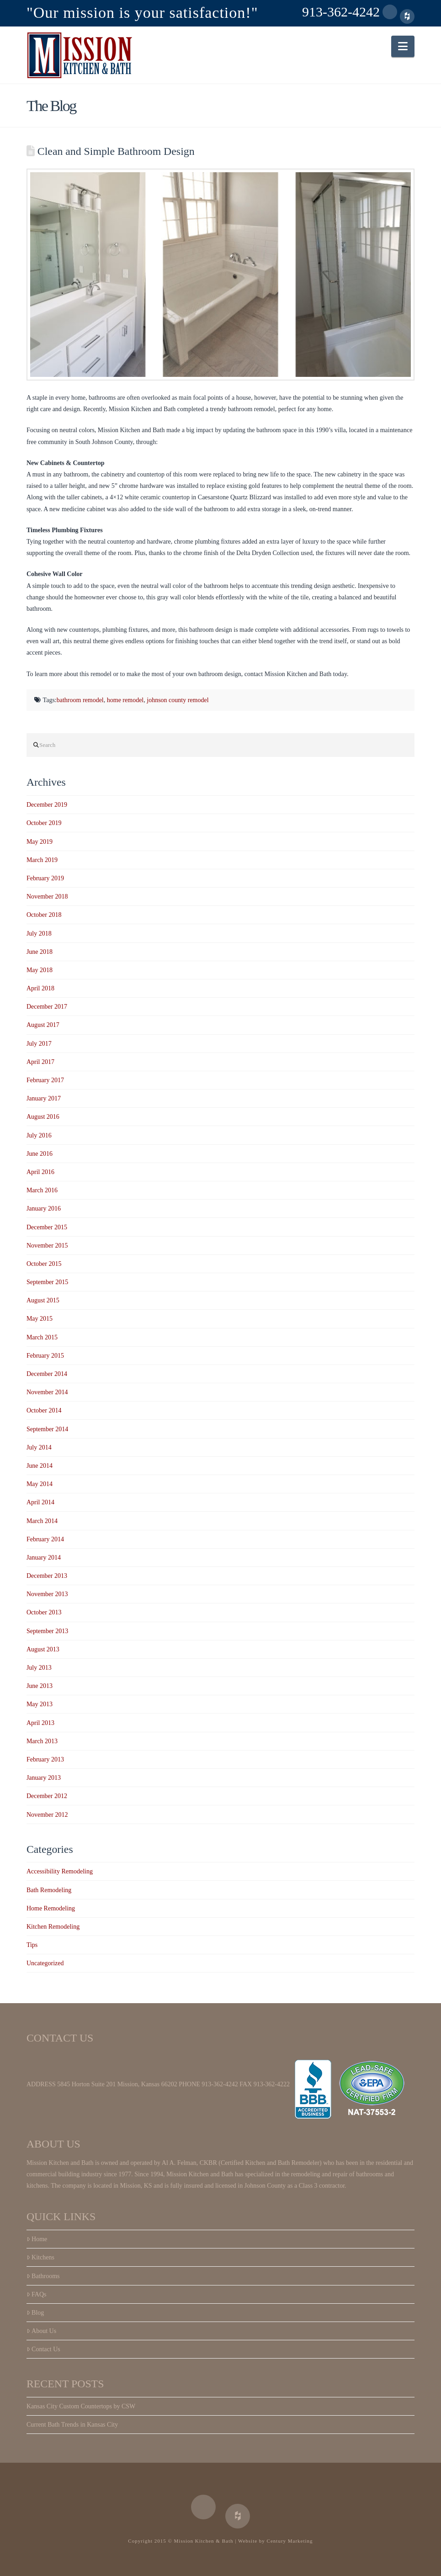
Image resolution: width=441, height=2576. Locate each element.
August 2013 (43, 1649)
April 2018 (40, 988)
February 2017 (45, 1080)
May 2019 (40, 841)
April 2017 (40, 1061)
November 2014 (47, 1392)
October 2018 (44, 914)
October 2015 (44, 1263)
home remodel (125, 700)
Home (37, 2239)
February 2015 (45, 1355)
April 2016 (40, 1172)
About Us (41, 2330)
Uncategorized (45, 1963)
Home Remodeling (51, 1908)
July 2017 (39, 1043)
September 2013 (47, 1631)
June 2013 (40, 1685)
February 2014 (45, 1539)
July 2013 (39, 1667)
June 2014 (40, 1465)
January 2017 (44, 1098)
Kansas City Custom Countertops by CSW (81, 2406)
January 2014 (44, 1557)
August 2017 (43, 1024)
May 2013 (40, 1704)
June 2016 (40, 1153)
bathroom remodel (80, 700)
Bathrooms (43, 2276)
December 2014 (47, 1373)
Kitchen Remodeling (53, 1926)
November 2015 (47, 1245)
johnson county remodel (177, 700)
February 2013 (45, 1759)
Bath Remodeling (49, 1890)
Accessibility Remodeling (60, 1871)
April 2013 (40, 1722)
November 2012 (47, 1814)
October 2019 (44, 823)
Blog (35, 2312)
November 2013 (47, 1594)
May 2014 (40, 1484)
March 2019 (42, 860)
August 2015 (43, 1300)
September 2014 (47, 1429)
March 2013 (42, 1741)
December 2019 (47, 804)
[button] (402, 46)
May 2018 (40, 970)
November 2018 (47, 896)
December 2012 (47, 1796)
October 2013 (44, 1612)
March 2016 (42, 1190)
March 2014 (42, 1521)
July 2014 (39, 1447)
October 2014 (44, 1410)
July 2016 (39, 1135)
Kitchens (40, 2257)
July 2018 (39, 933)
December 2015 (47, 1227)
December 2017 (47, 1006)
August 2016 (43, 1116)
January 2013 (44, 1777)
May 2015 (40, 1318)
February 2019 (45, 878)
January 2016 (44, 1208)
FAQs (37, 2294)
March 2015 (42, 1337)
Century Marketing (290, 2541)
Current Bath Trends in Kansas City (72, 2424)
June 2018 (40, 951)
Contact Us (43, 2349)
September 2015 (47, 1282)
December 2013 (47, 1575)
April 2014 (40, 1502)
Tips (32, 1944)
